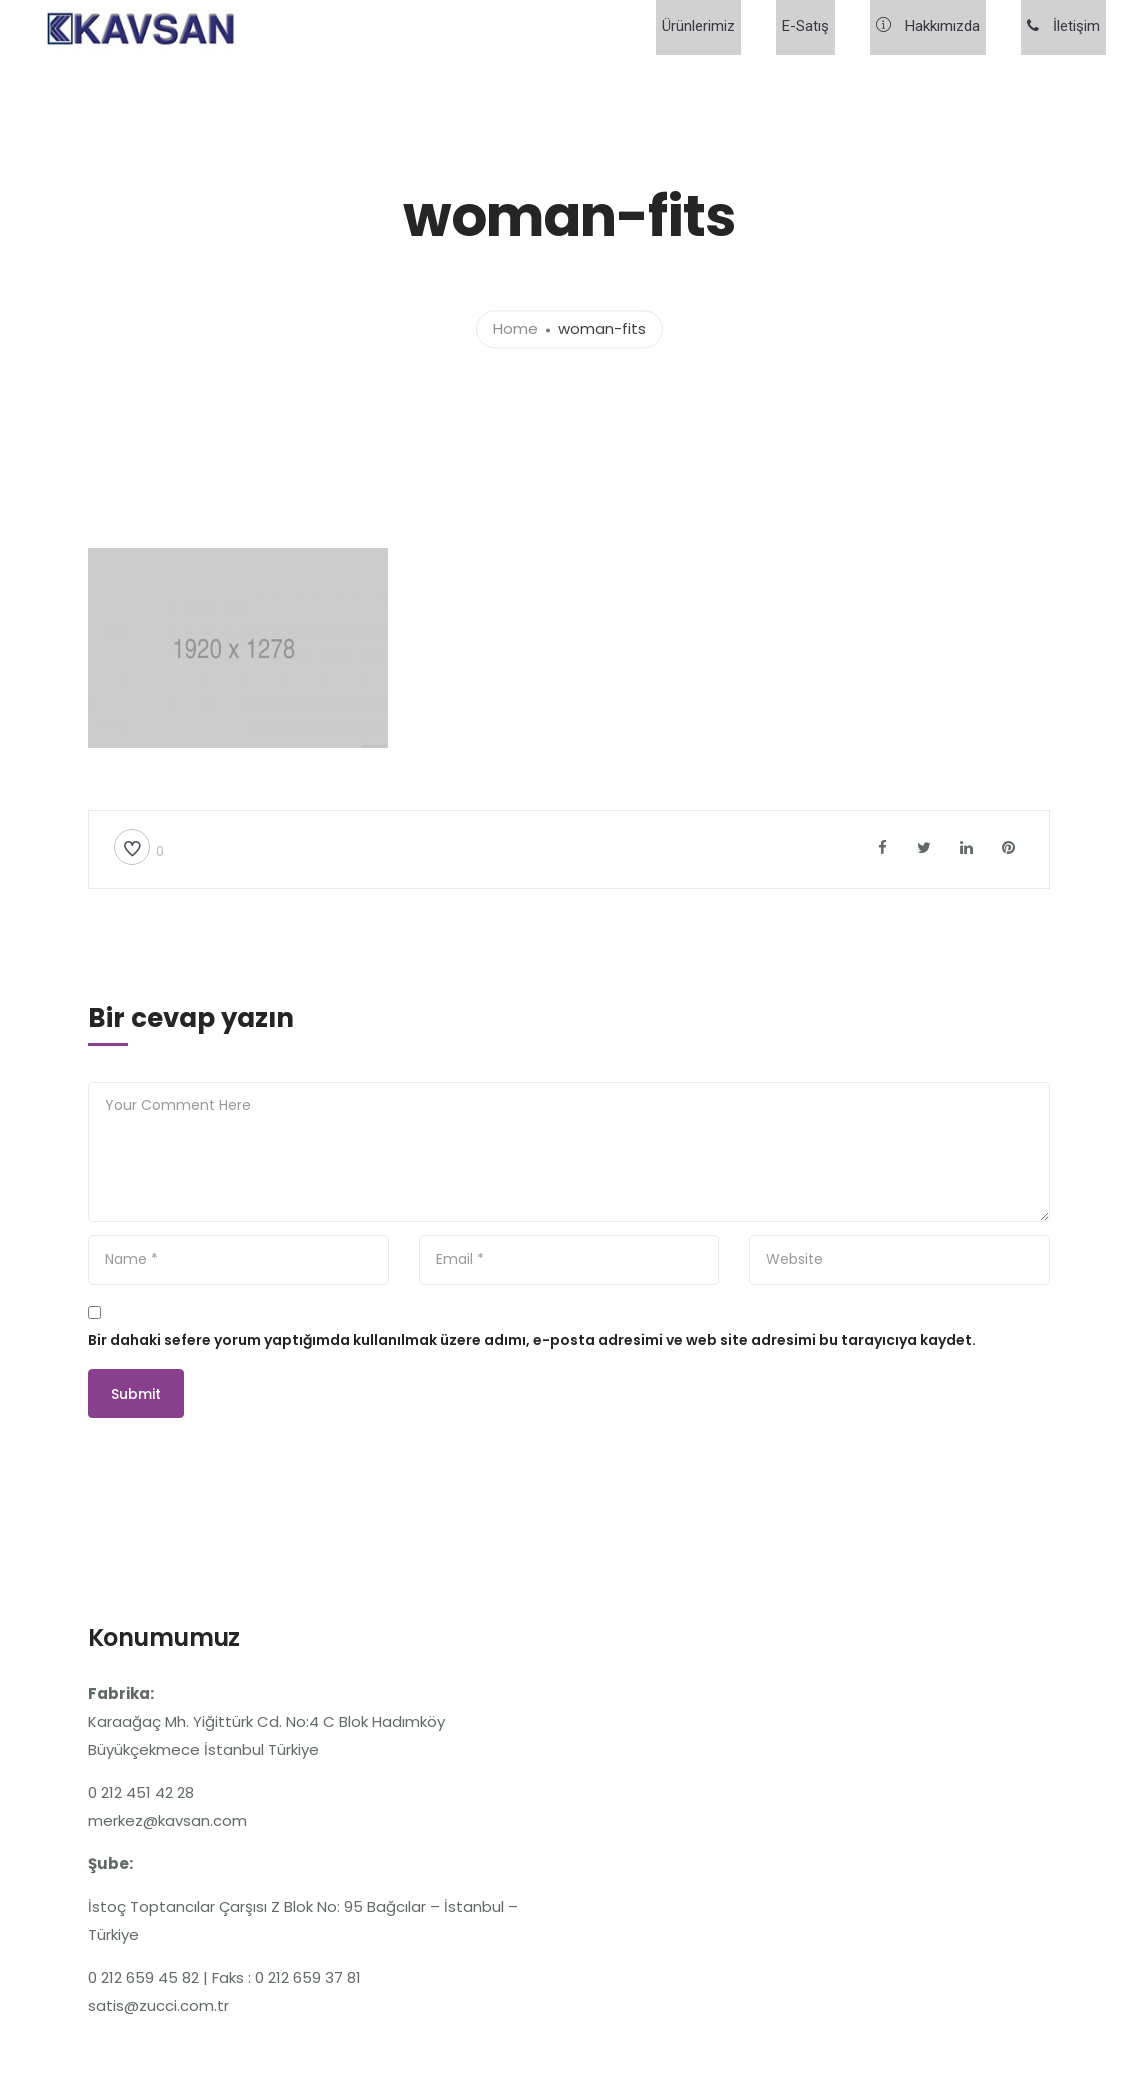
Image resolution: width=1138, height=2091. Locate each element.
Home (515, 329)
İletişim (1069, 28)
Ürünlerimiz (740, 28)
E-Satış (835, 28)
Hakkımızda (946, 28)
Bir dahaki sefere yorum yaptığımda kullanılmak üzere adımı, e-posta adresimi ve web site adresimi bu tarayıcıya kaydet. (532, 1340)
